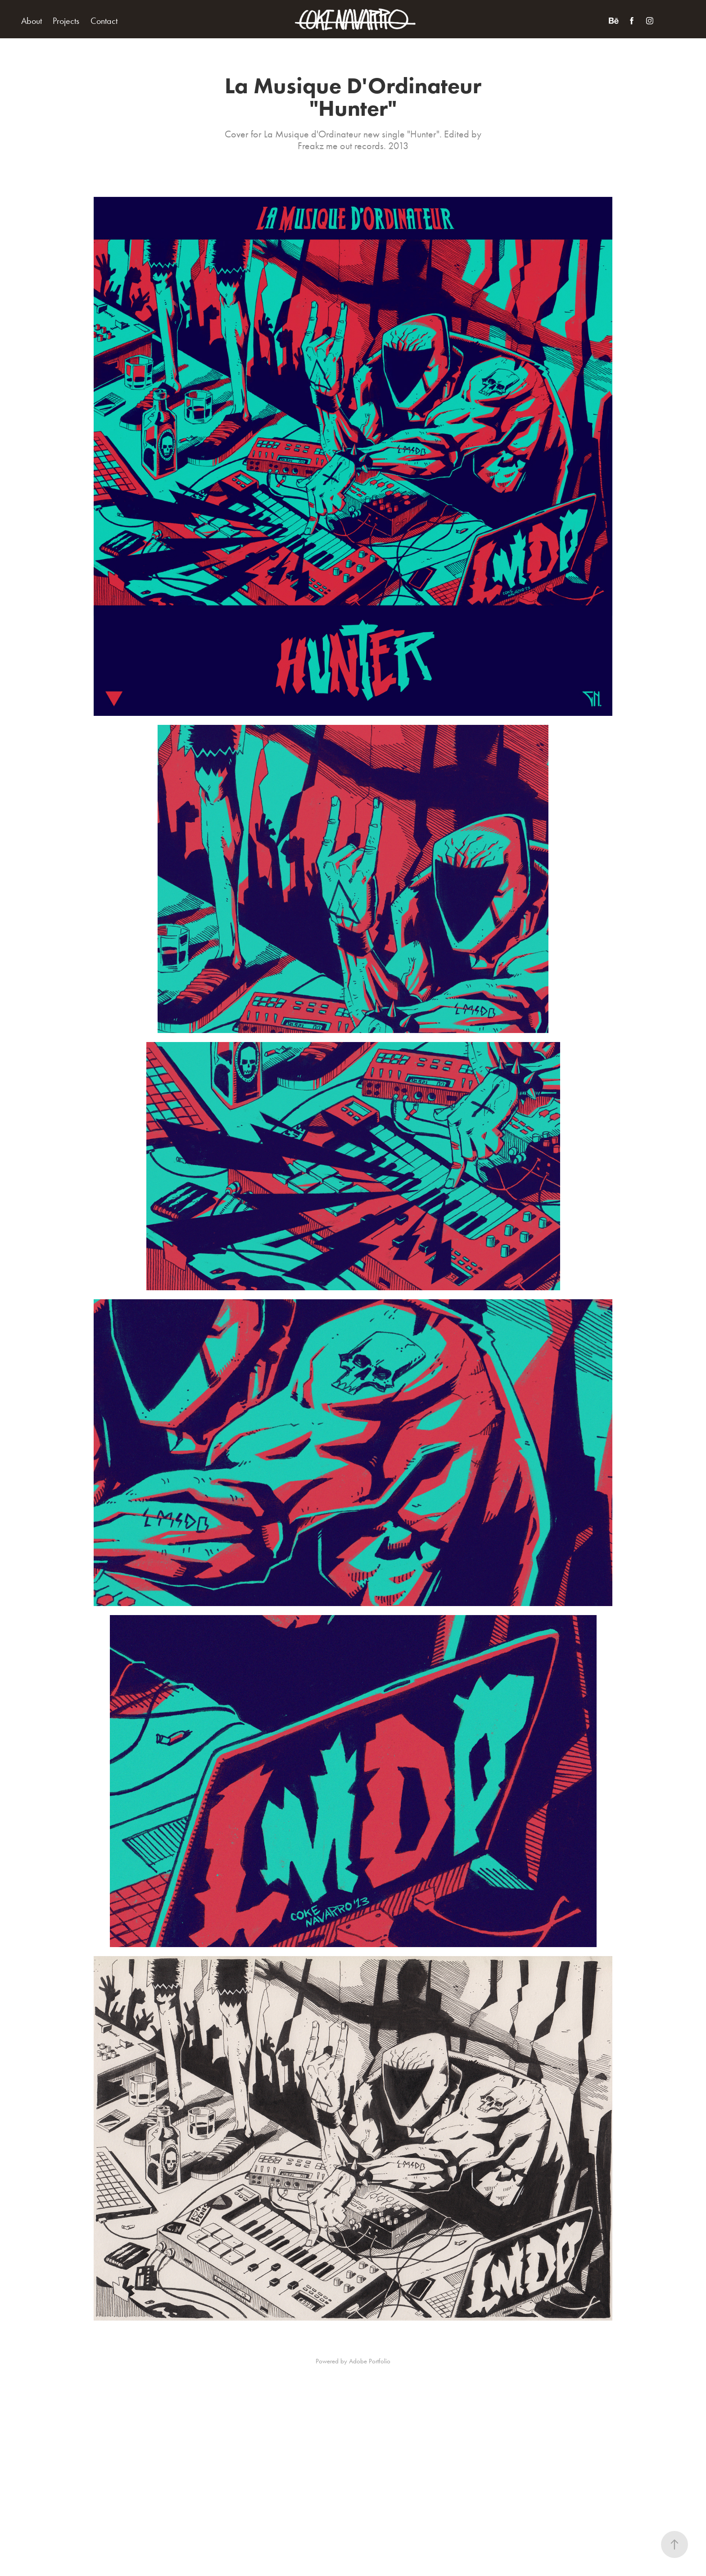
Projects (66, 20)
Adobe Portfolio (369, 2361)
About (31, 20)
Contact (104, 20)
